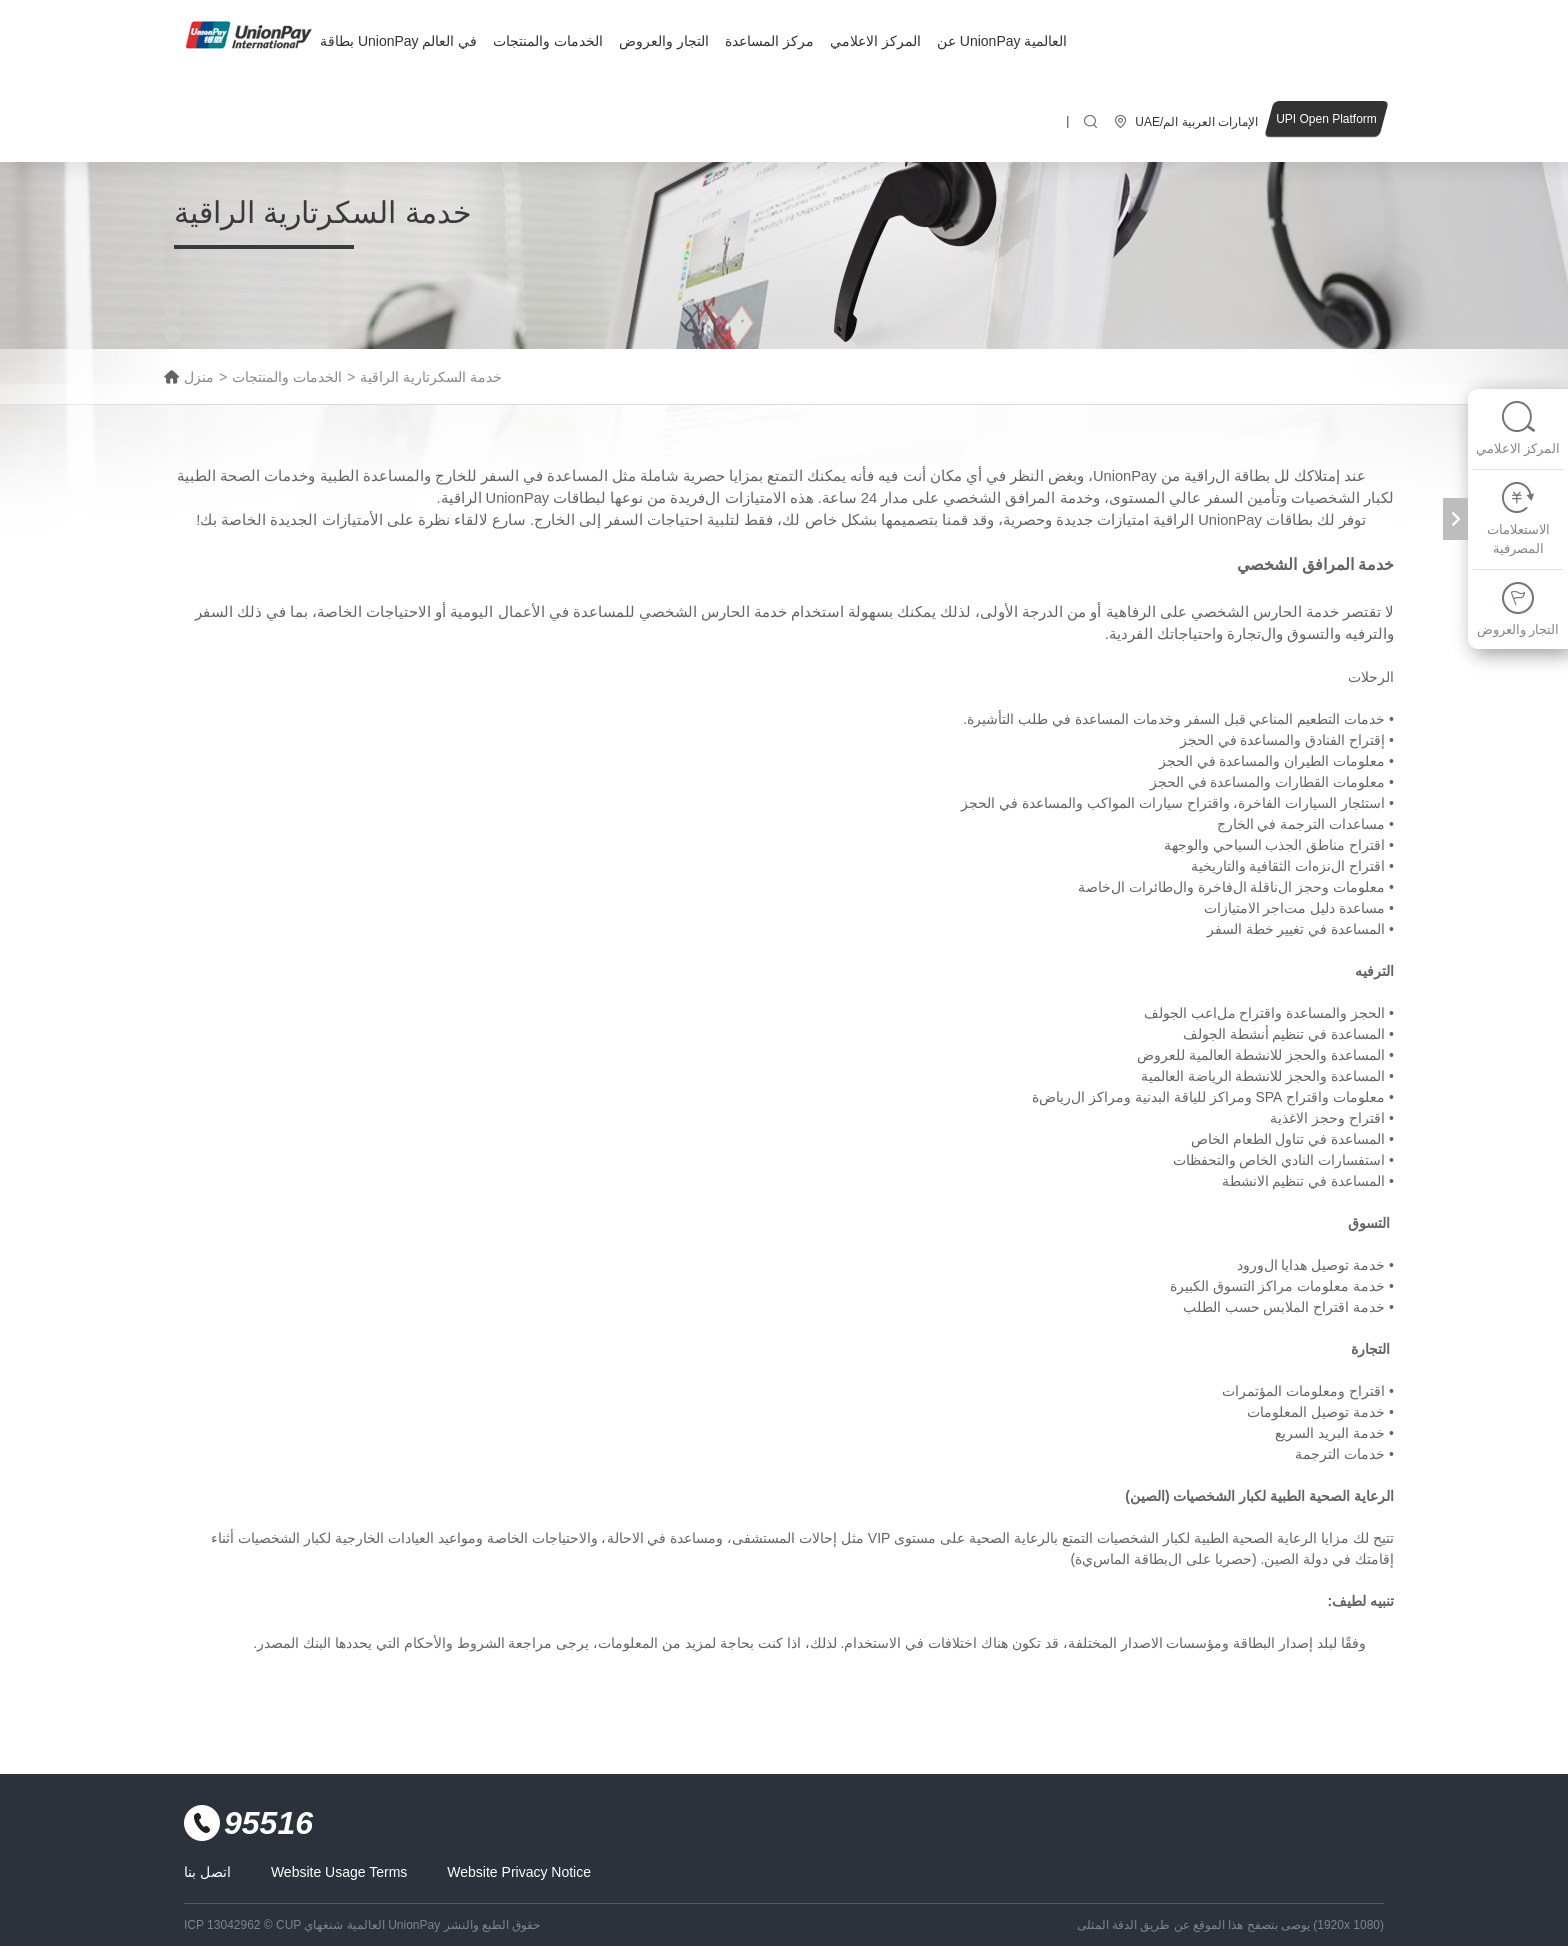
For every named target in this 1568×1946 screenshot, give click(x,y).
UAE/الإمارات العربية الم (1196, 122)
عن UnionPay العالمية (1002, 41)
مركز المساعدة (769, 41)
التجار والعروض (664, 41)
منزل (199, 377)
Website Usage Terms (339, 1872)
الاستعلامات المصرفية (1518, 518)
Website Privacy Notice (519, 1872)
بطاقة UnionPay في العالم (398, 41)
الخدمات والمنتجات (548, 41)
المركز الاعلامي (875, 41)
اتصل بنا (207, 1872)
